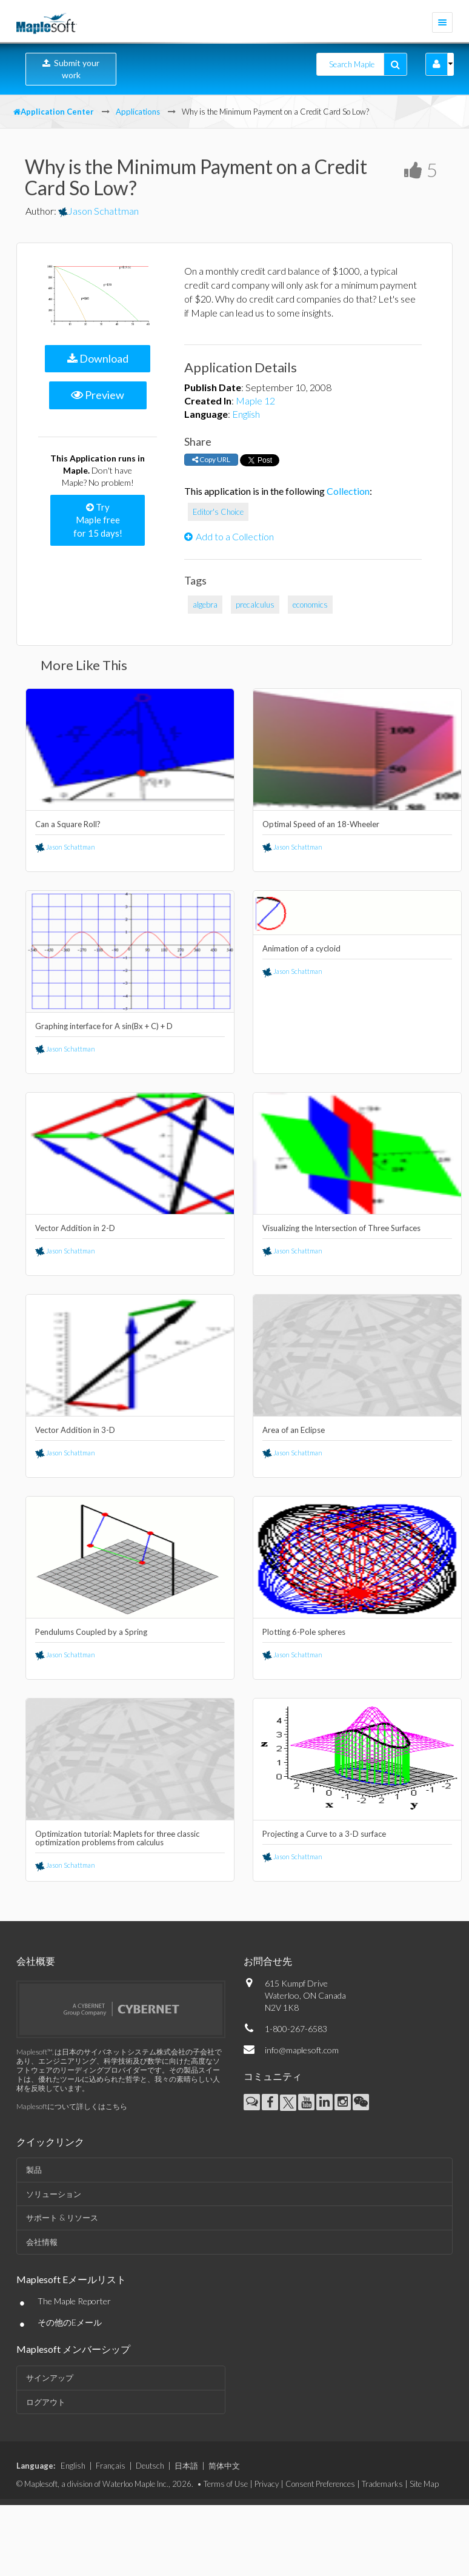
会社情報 (42, 2242)
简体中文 (224, 2465)
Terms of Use (226, 2484)
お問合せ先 (268, 1961)
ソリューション (53, 2194)
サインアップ (49, 2378)
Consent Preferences (320, 2484)
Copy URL (211, 459)
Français (110, 2465)
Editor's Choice (218, 512)
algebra (205, 604)
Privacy (266, 2484)
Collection (348, 491)
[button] (436, 64)
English (246, 414)
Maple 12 (255, 400)
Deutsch (150, 2465)
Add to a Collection (229, 536)
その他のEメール (70, 2322)
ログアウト (45, 2402)
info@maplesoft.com (302, 2050)
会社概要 (35, 1961)
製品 (34, 2170)
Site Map (424, 2484)
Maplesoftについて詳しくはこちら (71, 2106)
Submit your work (70, 69)
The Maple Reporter (74, 2301)
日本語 (186, 2465)
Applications (138, 111)
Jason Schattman (98, 210)
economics (310, 604)
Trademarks (382, 2484)
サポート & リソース (62, 2217)
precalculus (255, 604)
